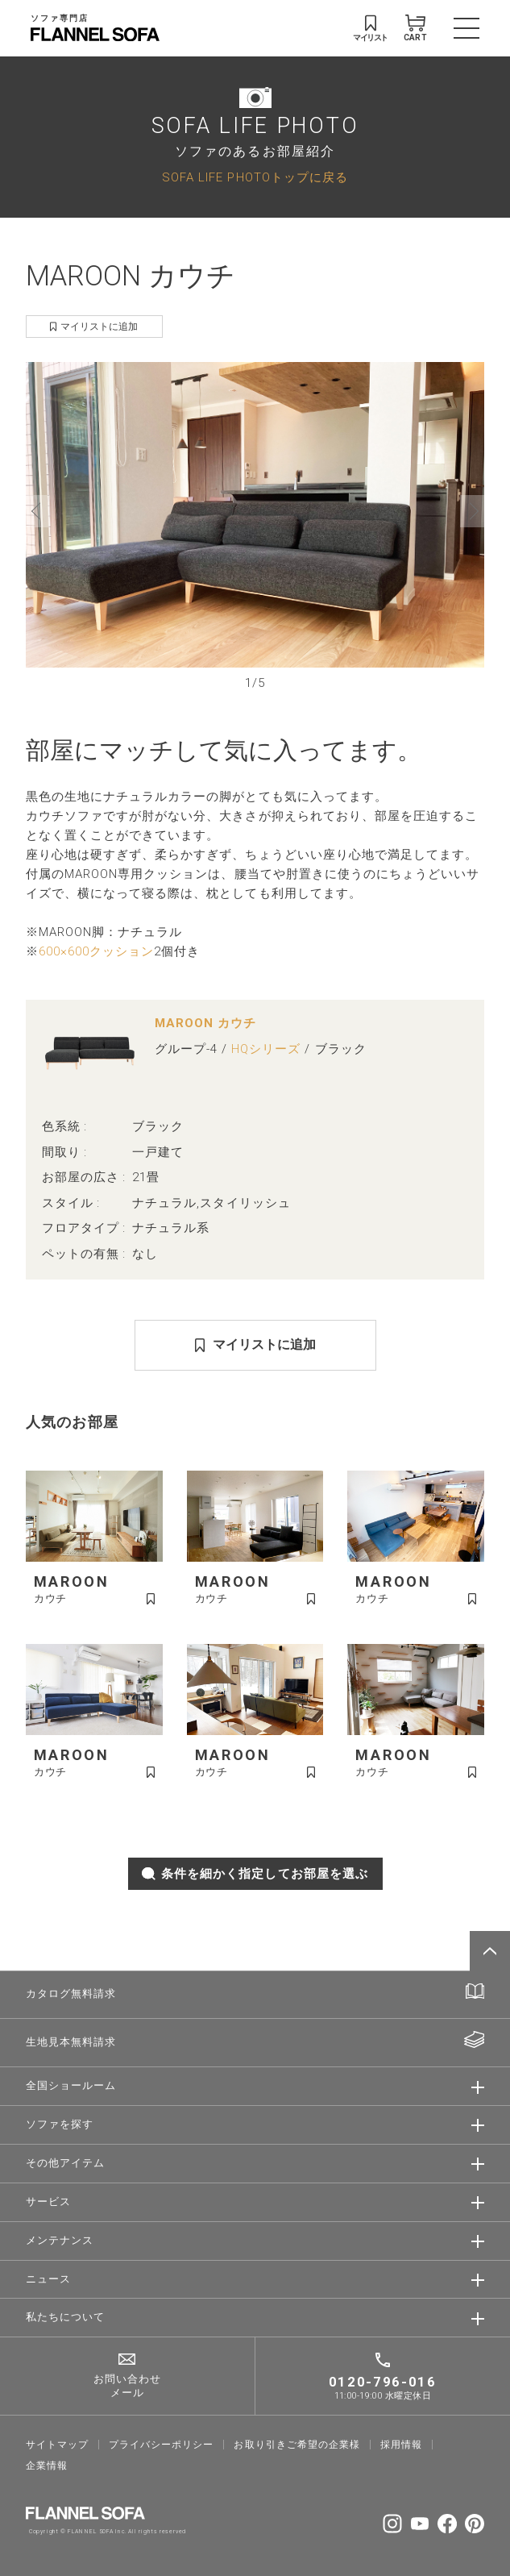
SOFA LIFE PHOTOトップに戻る (255, 177)
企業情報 (47, 2465)
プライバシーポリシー (161, 2444)
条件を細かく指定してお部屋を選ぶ (255, 1873)
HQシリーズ (266, 1049)
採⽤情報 (401, 2444)
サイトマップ (57, 2444)
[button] (38, 511)
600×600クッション (97, 951)
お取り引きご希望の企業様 (297, 2444)
